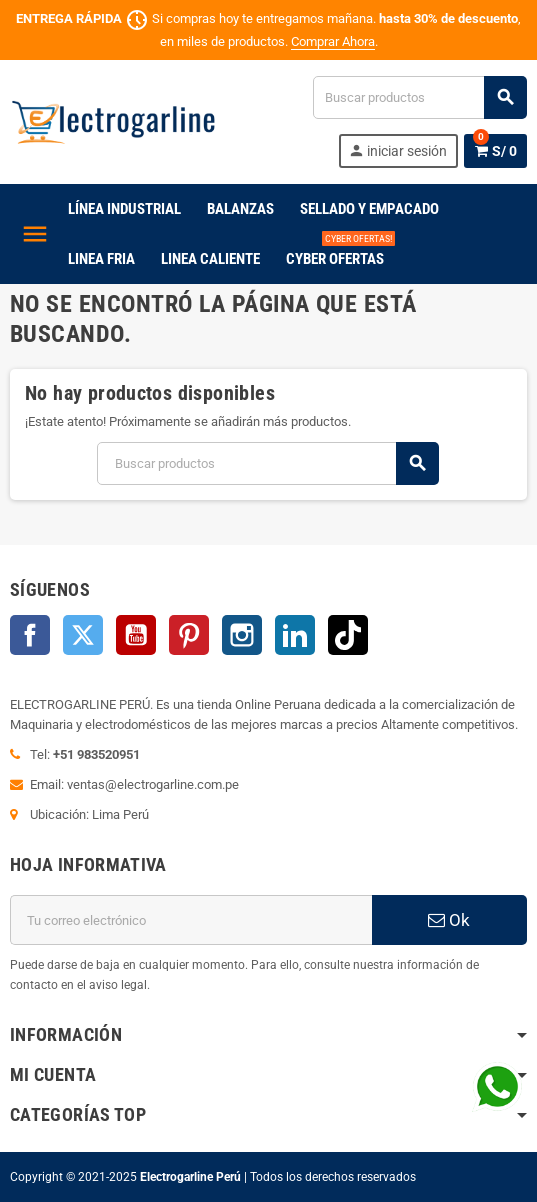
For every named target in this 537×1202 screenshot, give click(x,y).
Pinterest (189, 635)
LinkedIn (295, 635)
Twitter (83, 635)
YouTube (136, 635)
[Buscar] (419, 97)
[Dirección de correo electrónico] (191, 920)
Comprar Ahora (333, 41)
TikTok (348, 635)
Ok (449, 920)
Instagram (242, 635)
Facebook (30, 635)
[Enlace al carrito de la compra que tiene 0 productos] (495, 151)
